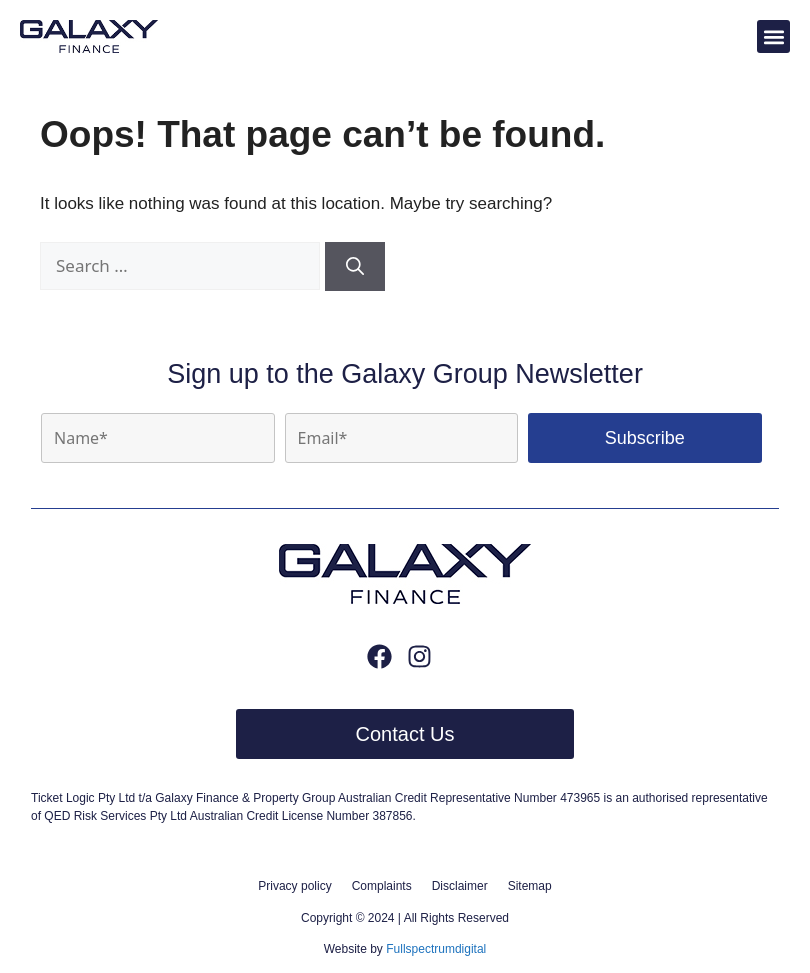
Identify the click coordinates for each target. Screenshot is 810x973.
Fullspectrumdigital (436, 949)
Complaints (382, 886)
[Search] (355, 266)
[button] (773, 36)
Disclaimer (460, 886)
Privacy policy (294, 886)
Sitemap (530, 886)
